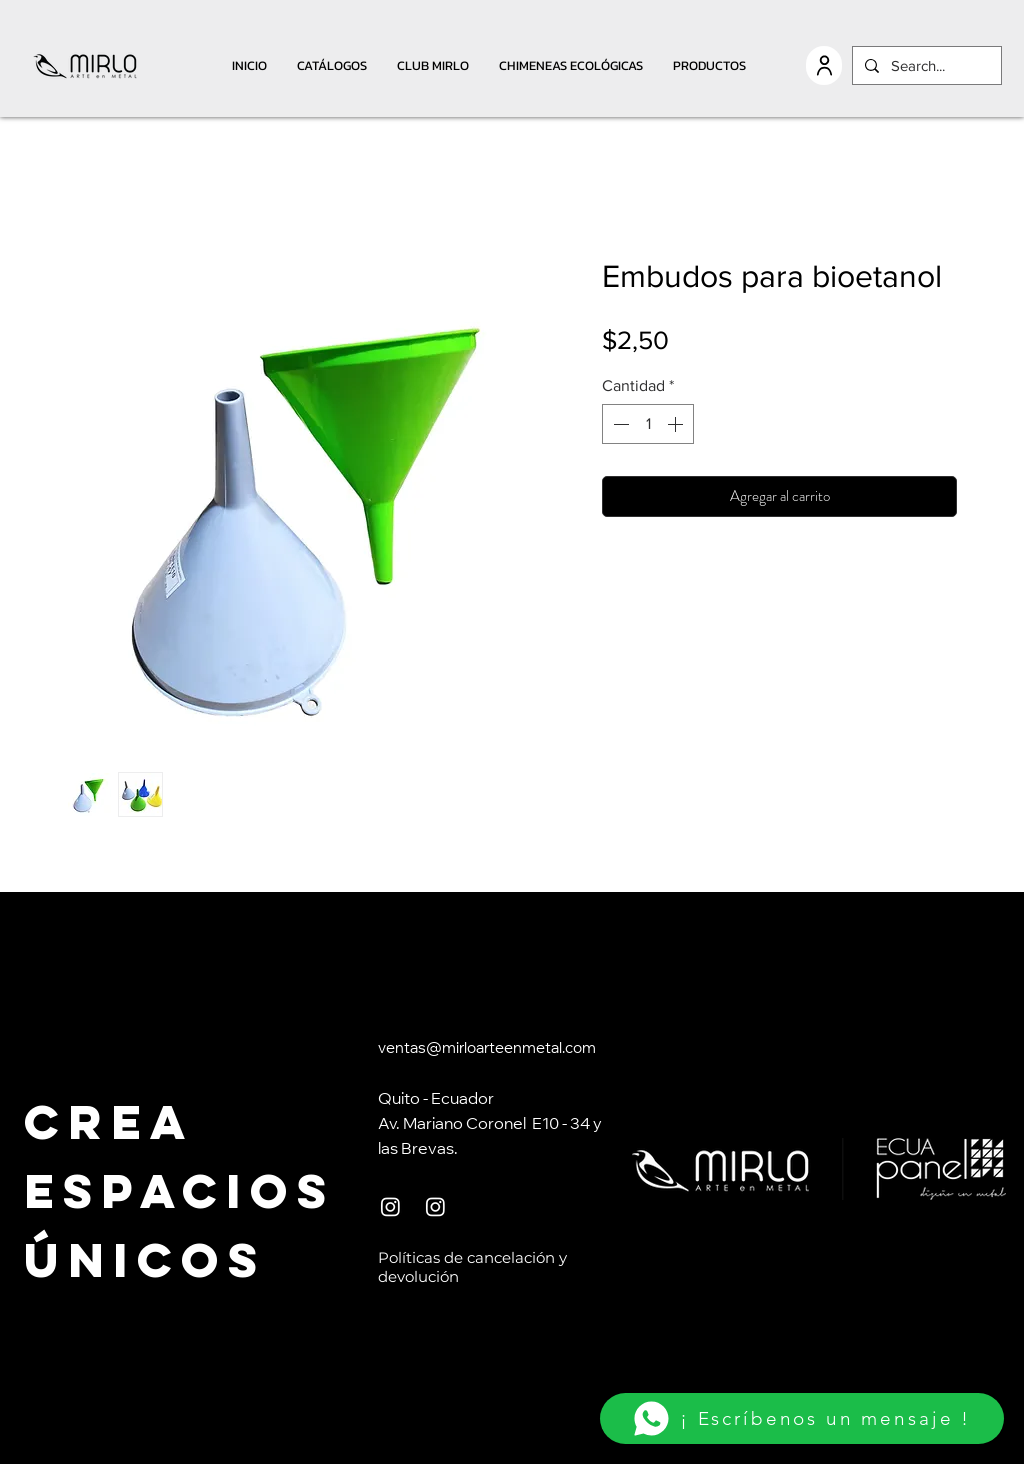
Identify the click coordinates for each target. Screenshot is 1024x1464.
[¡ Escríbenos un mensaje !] (802, 1418)
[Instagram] (390, 1206)
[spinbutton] (648, 424)
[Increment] (677, 424)
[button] (332, 65)
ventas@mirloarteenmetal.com (487, 1049)
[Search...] (925, 65)
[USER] (824, 65)
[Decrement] (619, 424)
